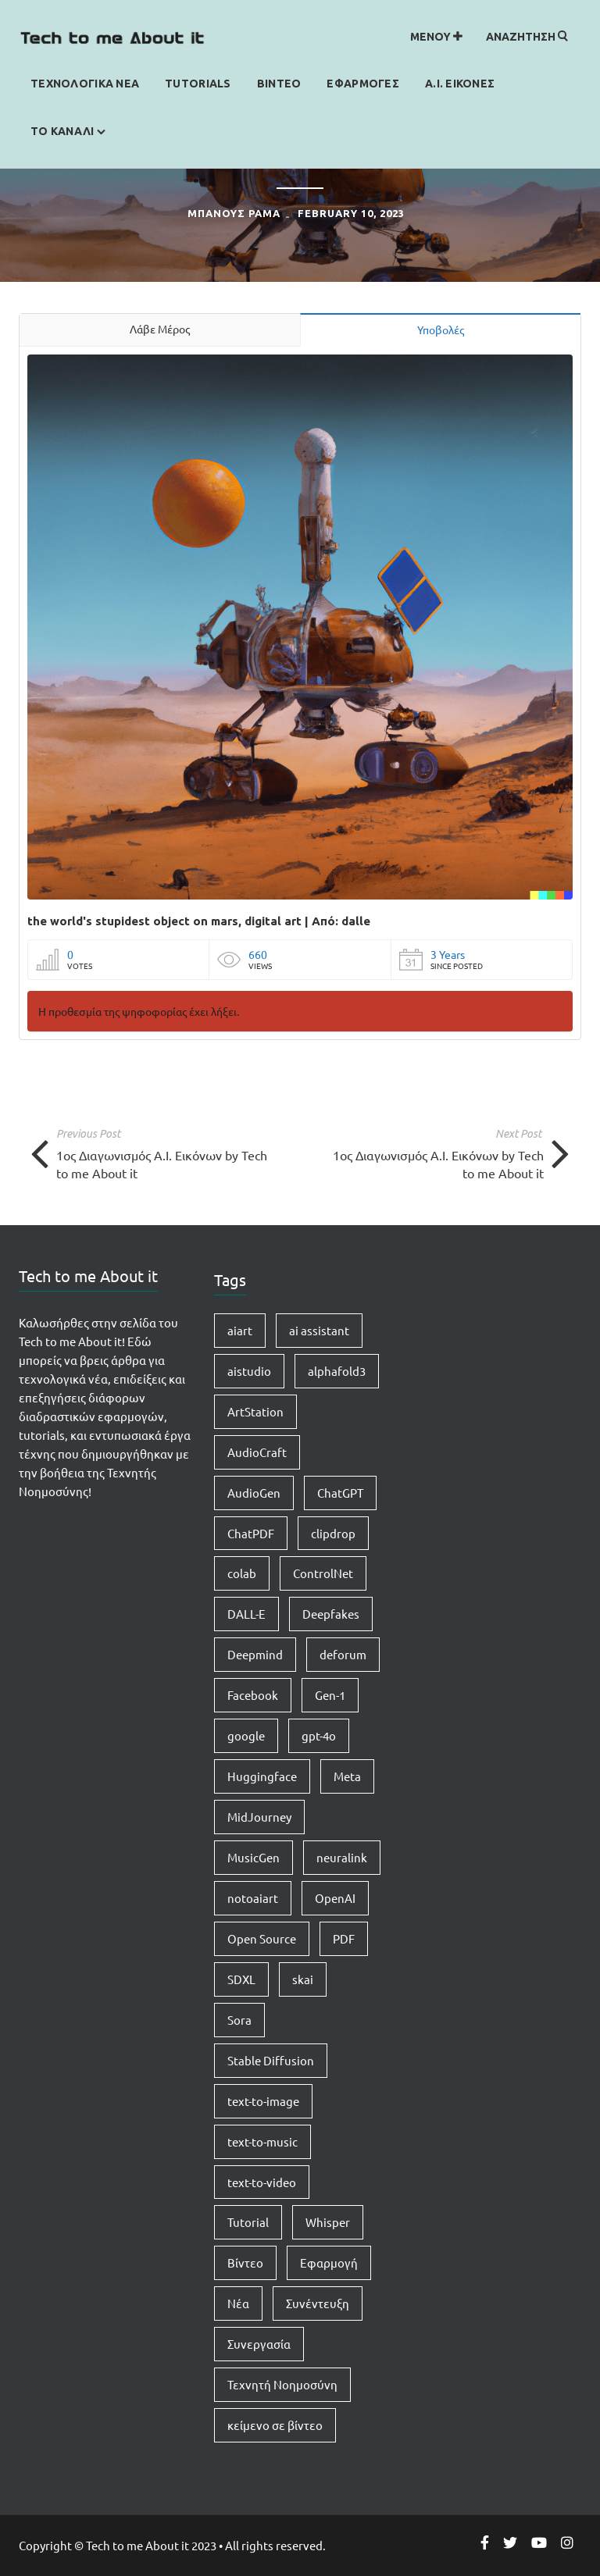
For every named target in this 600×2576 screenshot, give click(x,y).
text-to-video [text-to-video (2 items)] (261, 2182)
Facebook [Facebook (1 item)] (252, 1694)
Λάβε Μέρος (160, 329)
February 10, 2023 (351, 213)
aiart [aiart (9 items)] (239, 1330)
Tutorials (198, 83)
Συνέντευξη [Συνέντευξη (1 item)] (317, 2303)
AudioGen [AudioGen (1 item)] (253, 1492)
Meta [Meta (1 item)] (347, 1776)
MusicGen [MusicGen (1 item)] (253, 1857)
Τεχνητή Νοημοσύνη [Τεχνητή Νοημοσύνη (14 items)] (282, 2384)
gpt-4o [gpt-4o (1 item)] (319, 1735)
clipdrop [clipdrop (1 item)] (333, 1533)
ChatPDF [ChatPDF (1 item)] (250, 1533)
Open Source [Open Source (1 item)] (261, 1938)
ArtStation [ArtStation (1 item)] (255, 1411)
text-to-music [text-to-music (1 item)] (262, 2141)
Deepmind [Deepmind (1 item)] (255, 1654)
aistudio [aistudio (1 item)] (249, 1370)
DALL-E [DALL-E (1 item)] (246, 1613)
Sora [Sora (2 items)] (239, 2019)
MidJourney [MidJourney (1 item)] (259, 1816)
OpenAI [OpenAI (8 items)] (335, 1897)
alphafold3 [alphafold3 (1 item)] (337, 1370)
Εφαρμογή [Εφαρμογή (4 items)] (329, 2262)
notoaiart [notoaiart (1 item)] (252, 1897)
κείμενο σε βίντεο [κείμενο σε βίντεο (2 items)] (275, 2424)
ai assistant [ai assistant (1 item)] (319, 1330)
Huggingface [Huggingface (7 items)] (262, 1776)
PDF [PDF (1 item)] (344, 1938)
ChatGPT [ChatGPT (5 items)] (340, 1492)
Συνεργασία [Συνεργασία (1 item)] (259, 2343)
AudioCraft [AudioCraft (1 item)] (257, 1452)
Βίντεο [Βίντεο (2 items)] (245, 2262)
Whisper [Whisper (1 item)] (327, 2221)
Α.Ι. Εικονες (460, 83)
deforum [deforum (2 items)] (343, 1654)
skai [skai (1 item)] (302, 1979)
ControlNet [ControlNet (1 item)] (323, 1573)
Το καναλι (62, 131)
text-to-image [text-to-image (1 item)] (263, 2100)
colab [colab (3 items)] (241, 1573)
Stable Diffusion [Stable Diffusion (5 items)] (270, 2060)
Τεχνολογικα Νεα (84, 83)
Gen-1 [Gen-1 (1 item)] (330, 1694)
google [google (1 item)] (246, 1735)
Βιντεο (279, 83)
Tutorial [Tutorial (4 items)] (248, 2221)
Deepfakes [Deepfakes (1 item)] (330, 1613)
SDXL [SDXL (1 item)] (241, 1979)
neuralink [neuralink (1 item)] (341, 1857)
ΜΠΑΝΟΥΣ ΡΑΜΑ (234, 213)
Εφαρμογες (363, 83)
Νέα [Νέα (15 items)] (238, 2303)
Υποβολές (440, 329)
